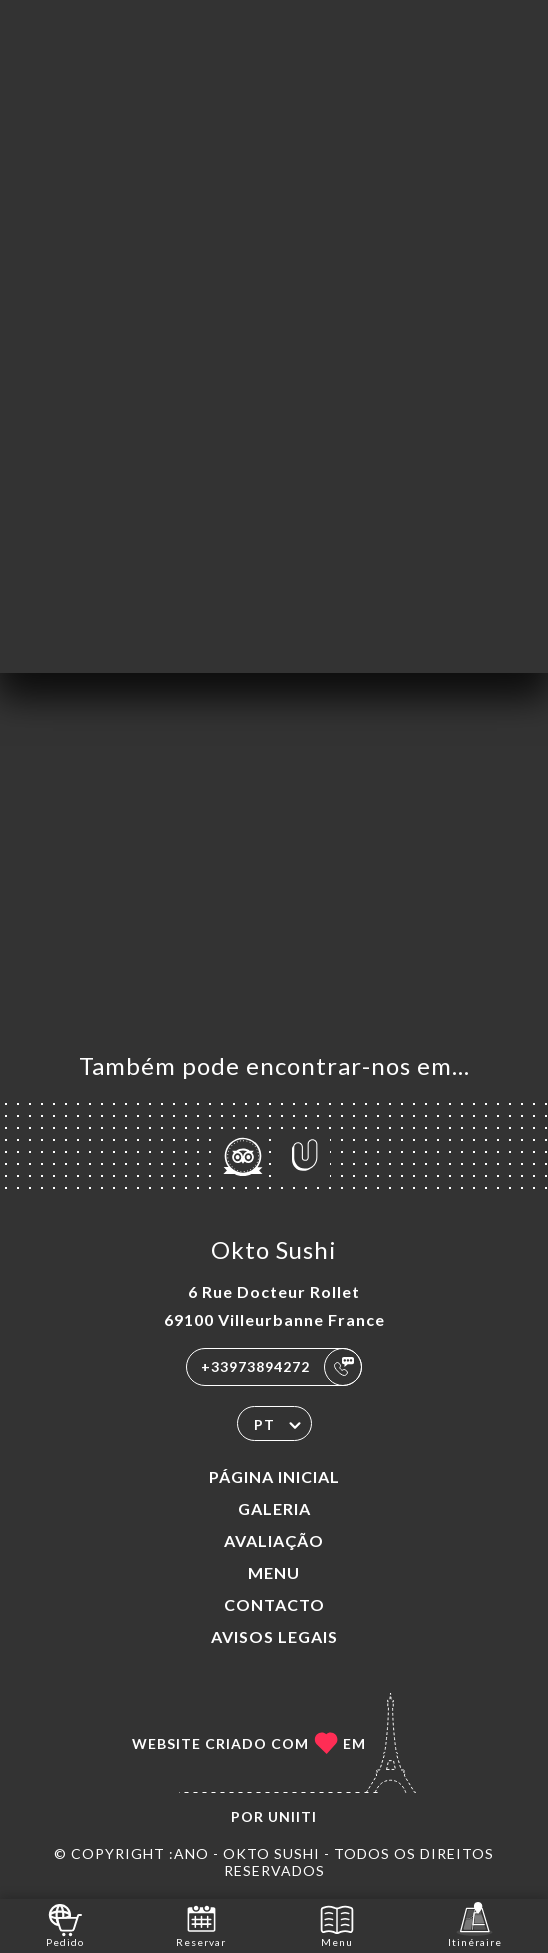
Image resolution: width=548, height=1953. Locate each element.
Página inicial (274, 1476)
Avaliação (274, 1540)
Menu (274, 1572)
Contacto (274, 1604)
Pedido (65, 1924)
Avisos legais (274, 1636)
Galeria (274, 1508)
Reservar (201, 1924)
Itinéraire (475, 1924)
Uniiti (292, 1816)
